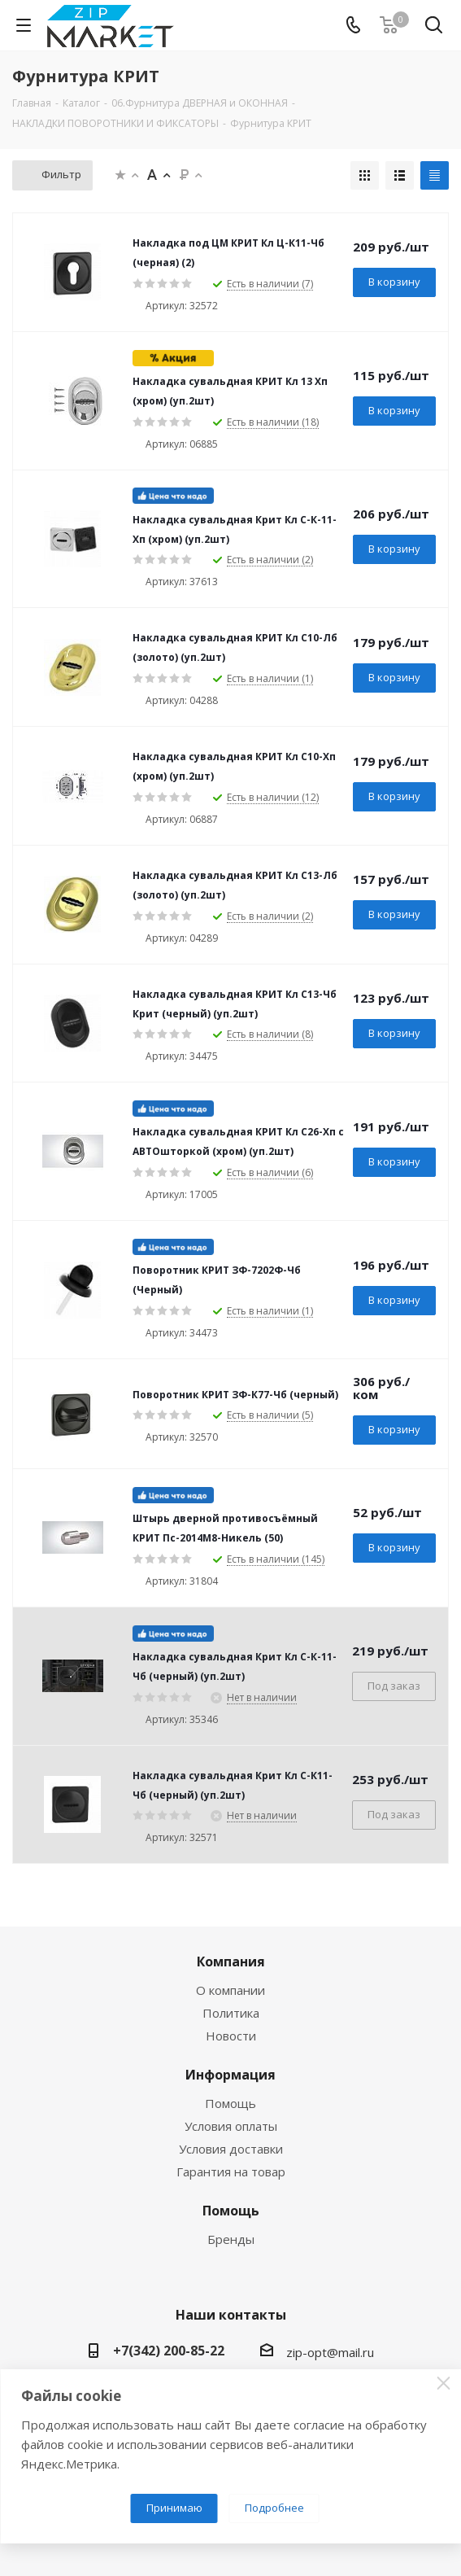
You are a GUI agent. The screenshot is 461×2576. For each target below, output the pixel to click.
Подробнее (274, 2507)
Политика (230, 2013)
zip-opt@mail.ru (330, 2352)
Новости (231, 2035)
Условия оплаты (231, 2126)
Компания (231, 1961)
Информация (230, 2075)
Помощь (230, 2103)
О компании (230, 1990)
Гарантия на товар (230, 2171)
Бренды (230, 2239)
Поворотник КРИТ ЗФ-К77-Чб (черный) (235, 1395)
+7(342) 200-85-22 (168, 2351)
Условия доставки (231, 2149)
